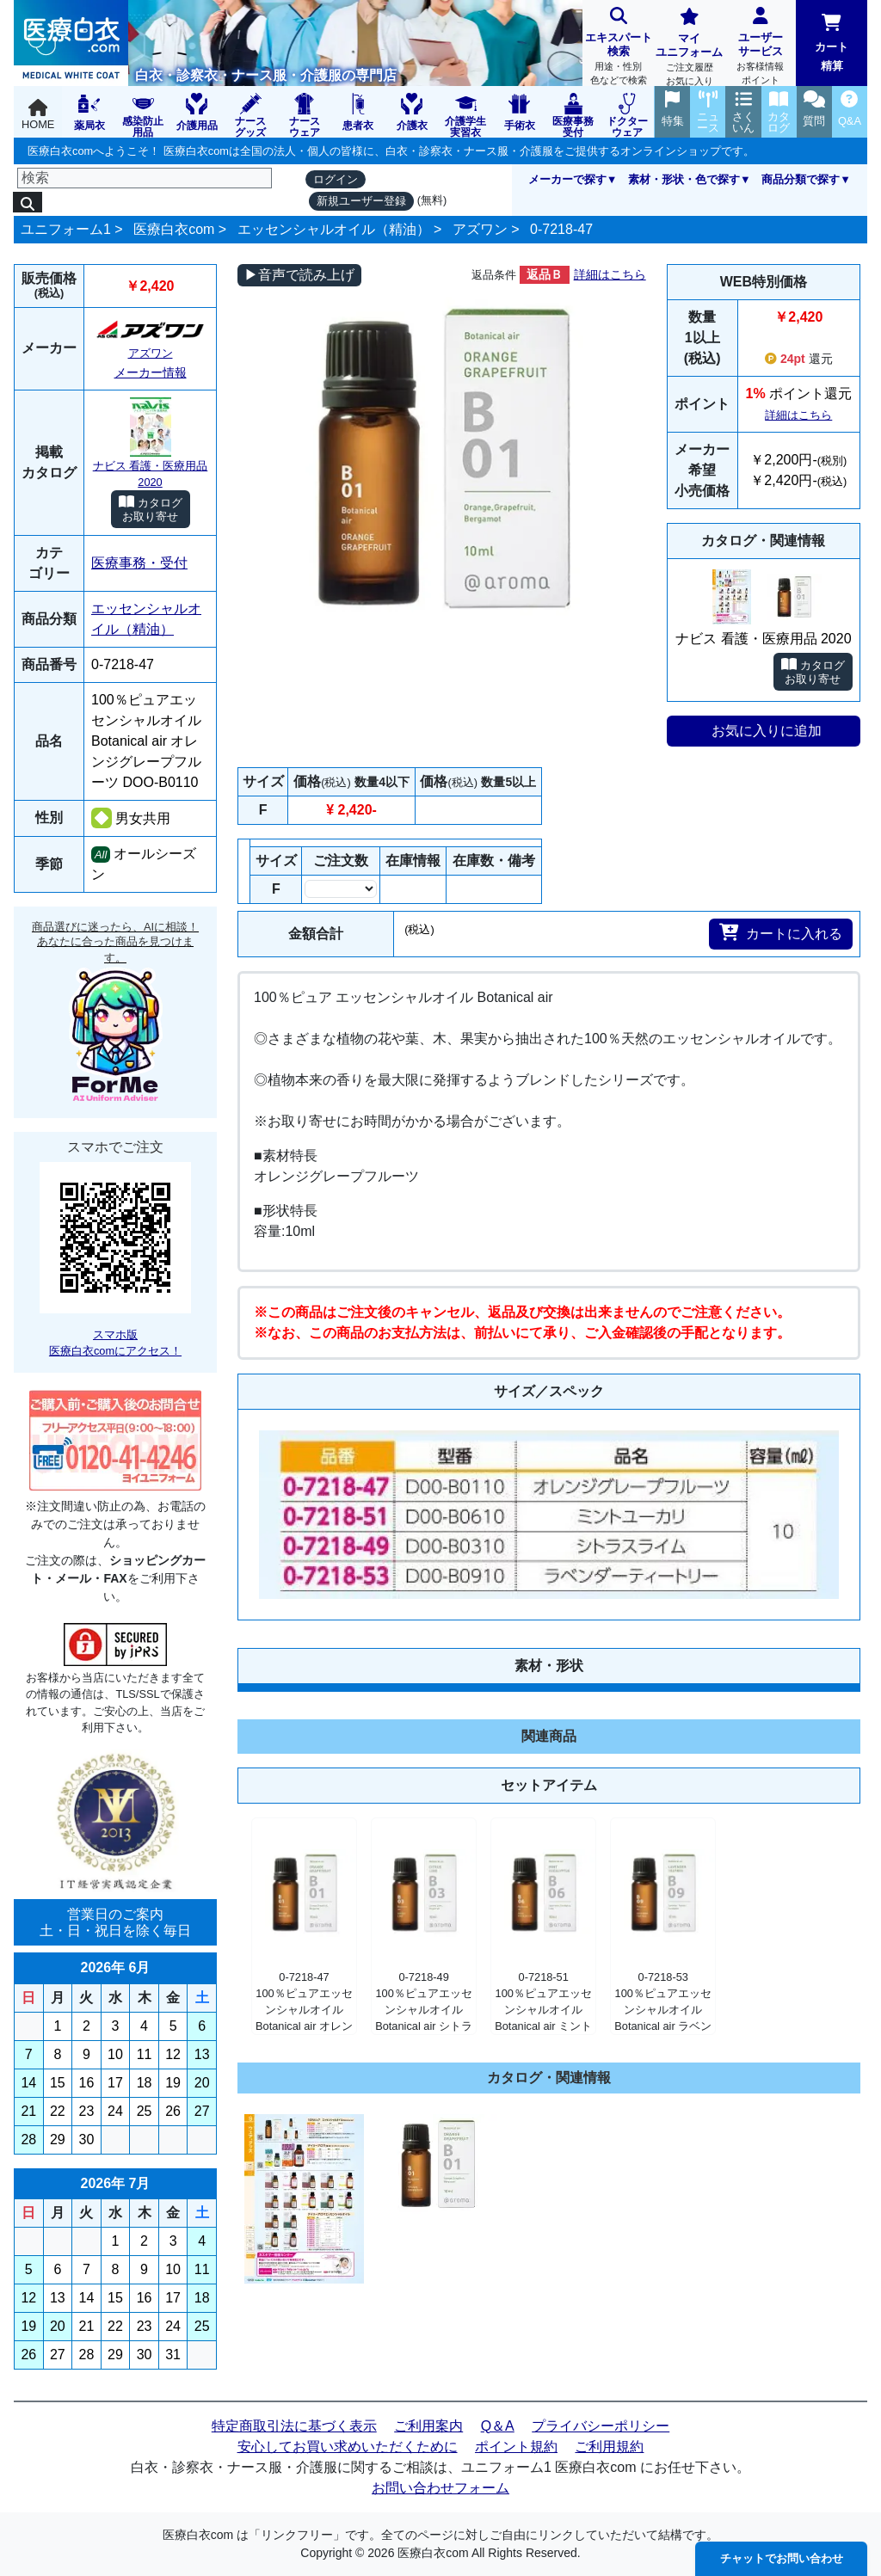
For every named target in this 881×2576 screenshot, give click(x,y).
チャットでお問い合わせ (781, 2558)
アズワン (480, 229)
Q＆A (497, 2426)
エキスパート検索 (618, 48)
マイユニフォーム (689, 48)
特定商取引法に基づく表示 (294, 2426)
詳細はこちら (610, 274)
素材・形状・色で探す (684, 179)
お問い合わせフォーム (440, 2488)
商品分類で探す (800, 179)
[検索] (144, 178)
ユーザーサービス (761, 48)
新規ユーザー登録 (361, 200)
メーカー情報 (150, 372)
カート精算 (831, 43)
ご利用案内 (428, 2426)
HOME (38, 115)
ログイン (335, 179)
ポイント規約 (516, 2446)
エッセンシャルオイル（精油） (333, 229)
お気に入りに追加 (767, 730)
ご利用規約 (609, 2446)
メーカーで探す (567, 179)
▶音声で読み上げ (299, 274)
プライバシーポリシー (600, 2426)
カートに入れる (780, 932)
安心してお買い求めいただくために (347, 2446)
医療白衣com (173, 229)
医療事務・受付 (139, 563)
